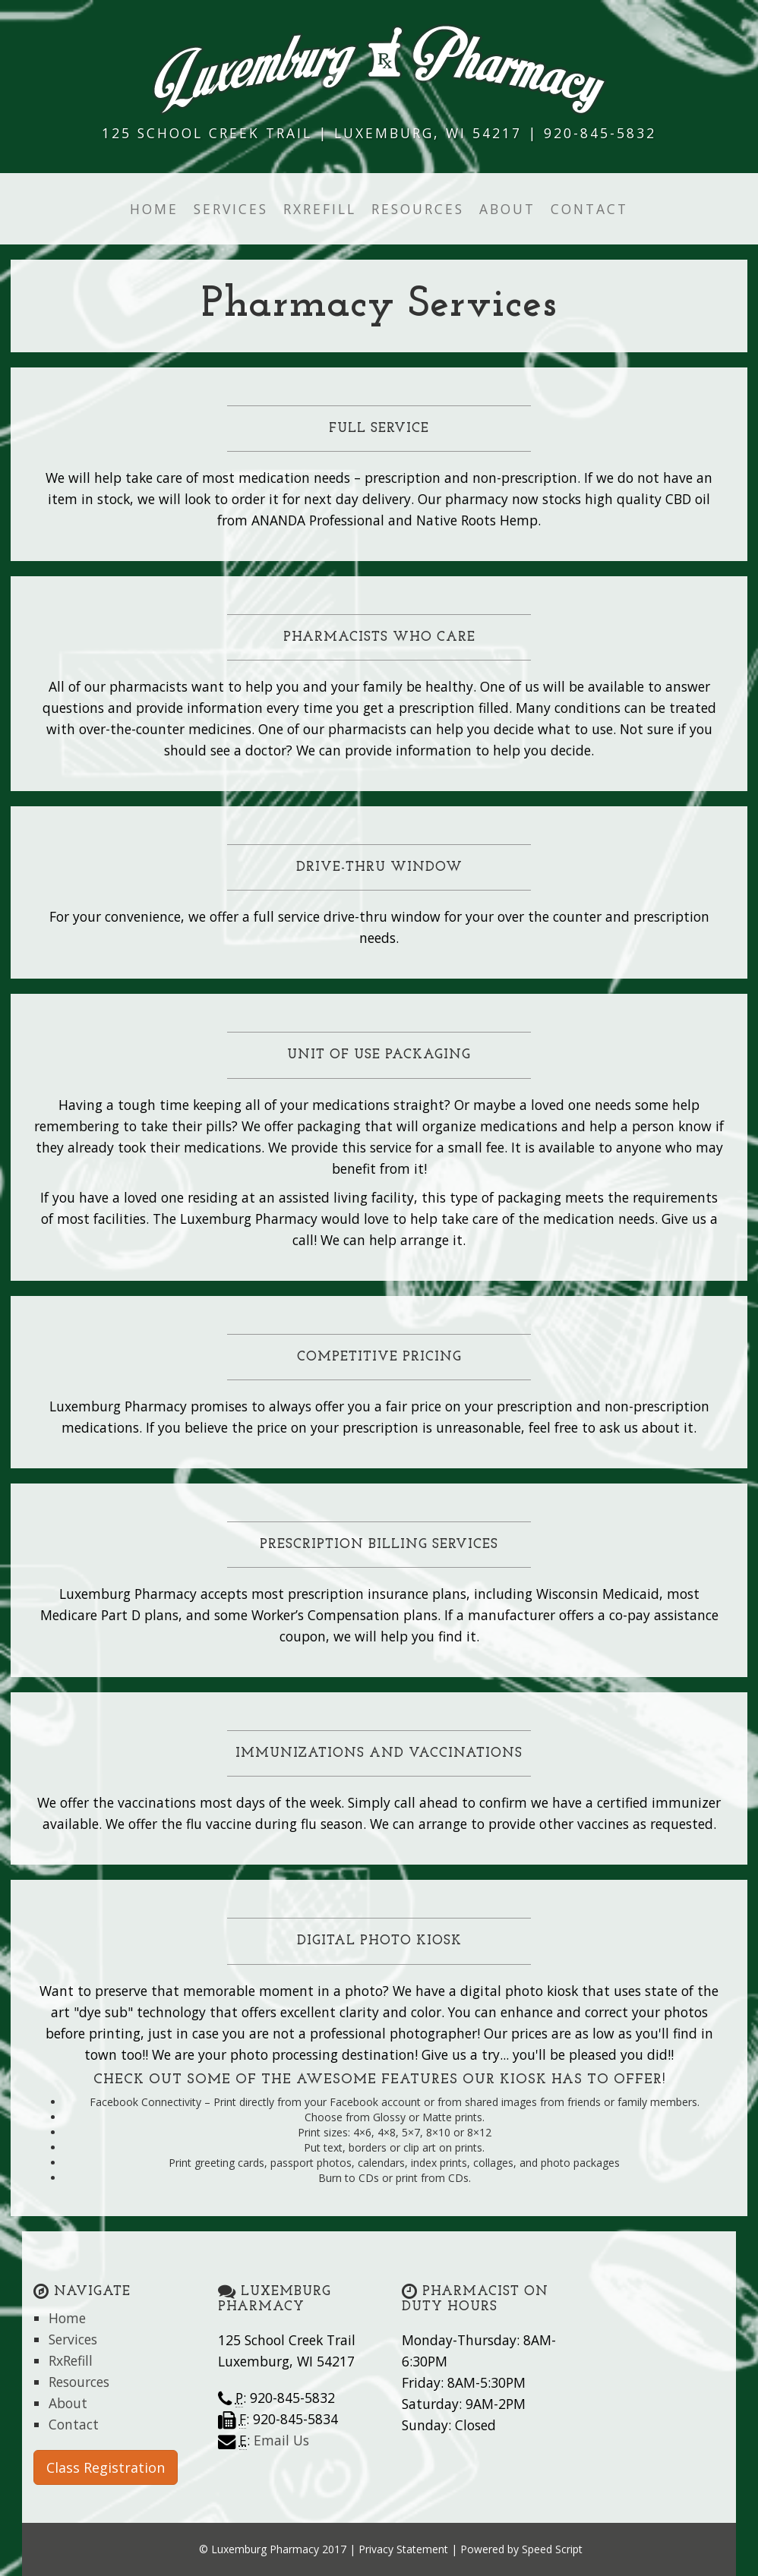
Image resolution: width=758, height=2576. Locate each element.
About (507, 209)
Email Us (281, 2440)
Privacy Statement (403, 2549)
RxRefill (319, 209)
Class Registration (105, 2467)
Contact (589, 209)
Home (154, 209)
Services (231, 209)
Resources (417, 209)
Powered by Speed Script (521, 2549)
